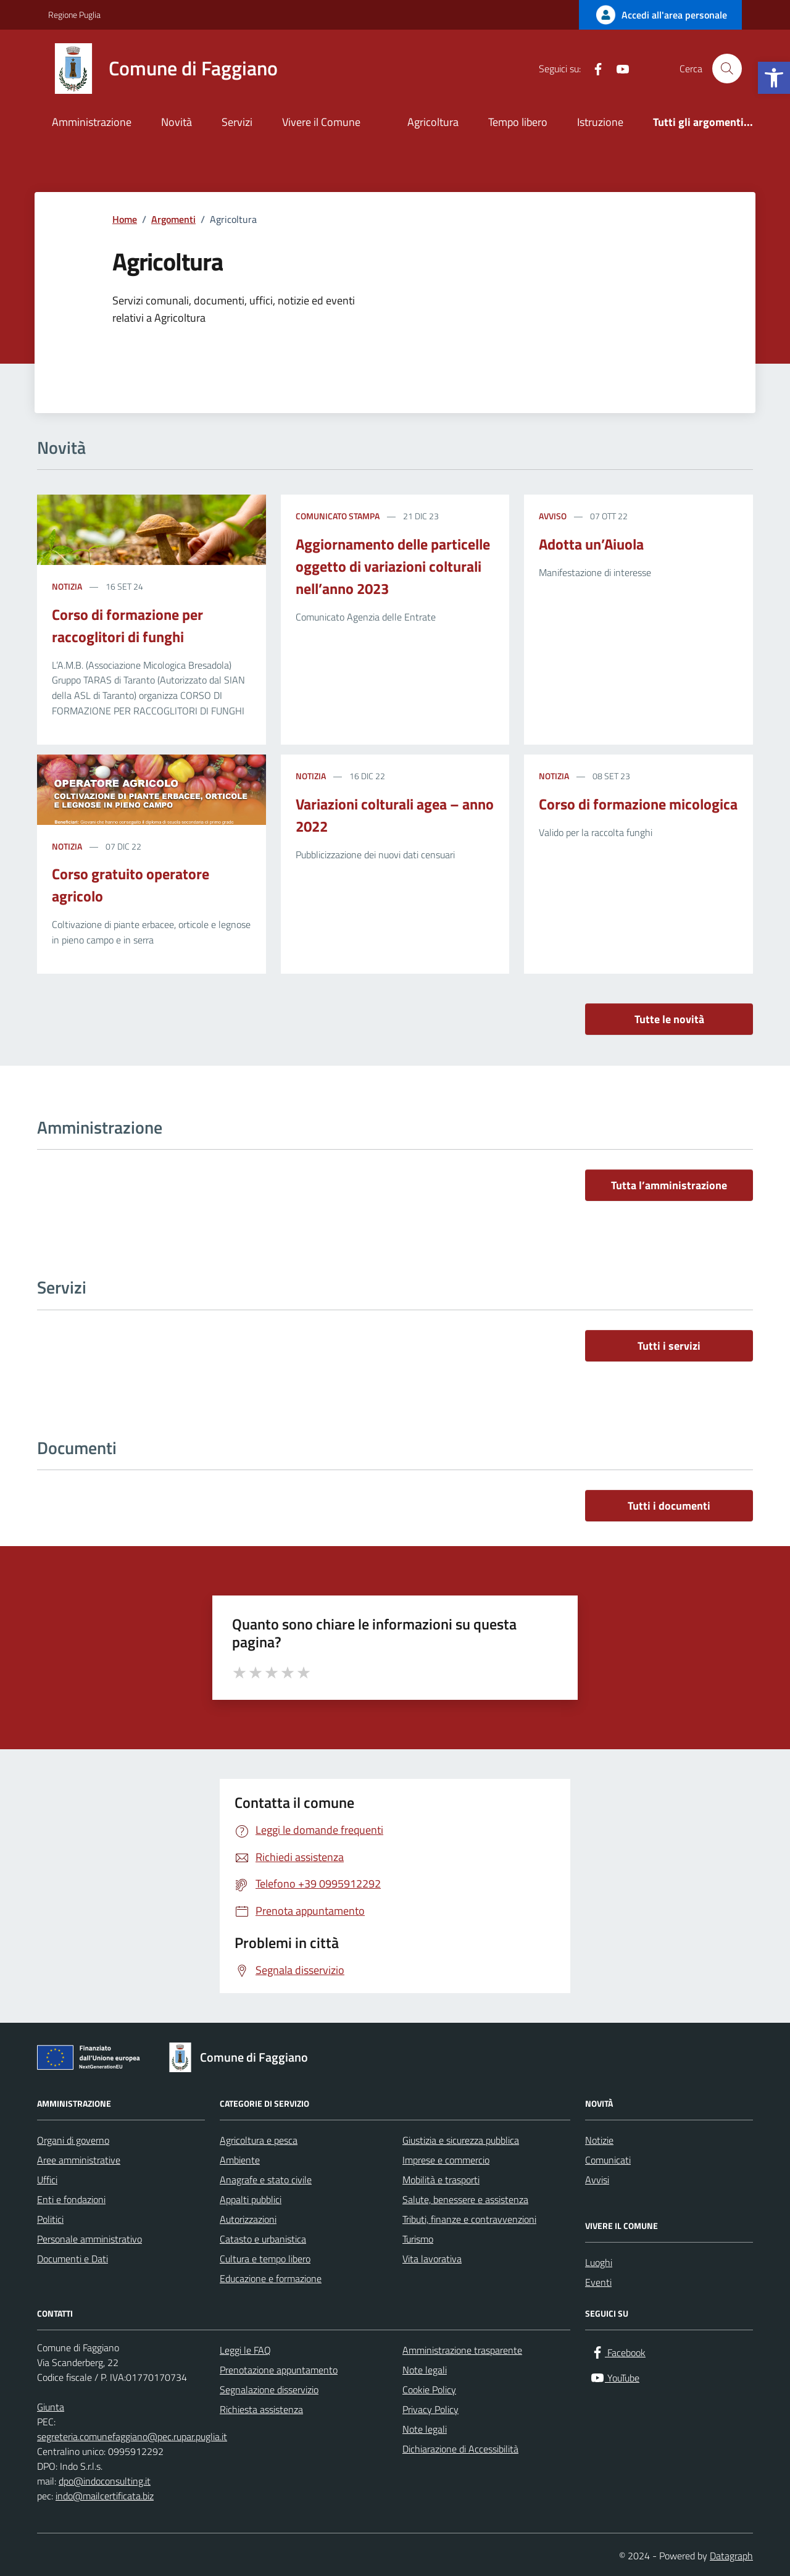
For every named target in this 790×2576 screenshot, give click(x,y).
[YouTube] (617, 69)
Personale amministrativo (89, 2238)
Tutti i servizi (669, 1345)
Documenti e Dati (72, 2258)
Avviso (553, 515)
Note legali (424, 2369)
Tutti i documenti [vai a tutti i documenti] (669, 1505)
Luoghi (598, 2262)
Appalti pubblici (250, 2199)
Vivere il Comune (321, 122)
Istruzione (600, 122)
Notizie (599, 2140)
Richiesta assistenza (261, 2409)
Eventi (598, 2282)
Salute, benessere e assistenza (465, 2199)
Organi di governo (73, 2140)
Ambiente (240, 2159)
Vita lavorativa (432, 2258)
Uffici (47, 2179)
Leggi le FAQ (245, 2350)
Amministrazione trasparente (462, 2350)
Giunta (50, 2406)
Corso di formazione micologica (638, 804)
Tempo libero (517, 122)
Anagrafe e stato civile (266, 2179)
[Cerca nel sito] (727, 68)
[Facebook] (593, 69)
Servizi (237, 122)
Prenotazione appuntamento (279, 2369)
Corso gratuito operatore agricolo (130, 885)
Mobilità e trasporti (441, 2179)
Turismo (417, 2238)
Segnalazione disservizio (269, 2389)
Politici (50, 2219)
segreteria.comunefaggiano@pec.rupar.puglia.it (132, 2436)
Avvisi (597, 2179)
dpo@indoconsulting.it (105, 2481)
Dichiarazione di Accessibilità (460, 2448)
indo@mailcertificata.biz (105, 2495)
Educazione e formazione (271, 2278)
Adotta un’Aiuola (591, 544)
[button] (774, 78)
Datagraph (731, 2555)
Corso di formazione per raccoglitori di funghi (127, 625)
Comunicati (608, 2159)
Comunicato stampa (338, 515)
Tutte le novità (669, 1019)
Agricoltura (433, 122)
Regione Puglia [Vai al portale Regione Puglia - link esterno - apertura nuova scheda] (74, 14)
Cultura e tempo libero (265, 2258)
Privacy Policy (430, 2409)
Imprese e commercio (445, 2159)
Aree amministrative (78, 2159)
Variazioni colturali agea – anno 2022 (395, 815)
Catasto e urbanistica (263, 2238)
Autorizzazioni (248, 2219)
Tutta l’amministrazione (669, 1185)
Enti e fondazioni (71, 2199)
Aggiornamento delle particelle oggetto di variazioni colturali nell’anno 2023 (393, 566)
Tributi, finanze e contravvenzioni (469, 2219)
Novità (176, 122)
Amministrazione (91, 122)
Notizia (67, 586)
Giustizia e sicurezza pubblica (460, 2140)
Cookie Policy (429, 2389)
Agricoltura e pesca (258, 2140)
